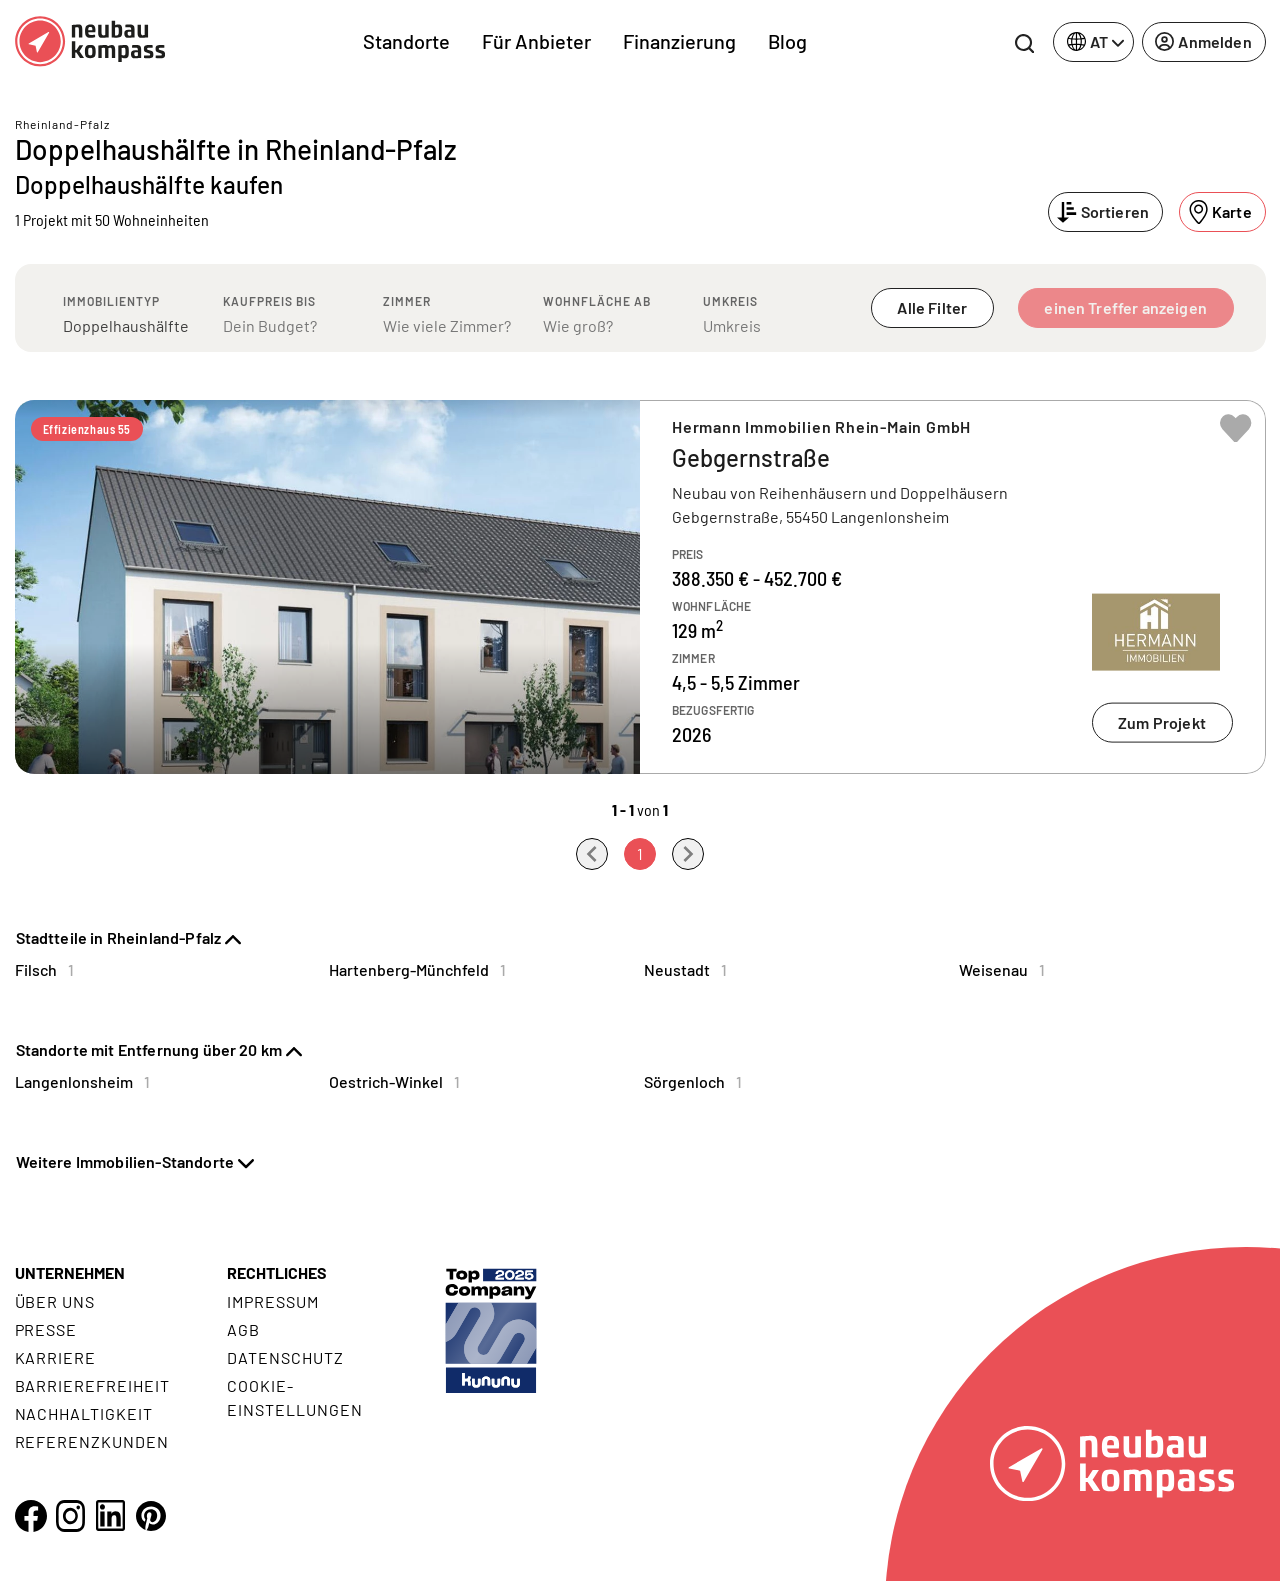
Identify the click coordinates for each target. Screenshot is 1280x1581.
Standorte (406, 41)
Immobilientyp (111, 301)
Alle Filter (932, 307)
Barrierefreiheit (92, 1385)
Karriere (56, 1357)
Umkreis (730, 301)
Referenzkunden (92, 1441)
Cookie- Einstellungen (294, 1397)
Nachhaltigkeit (84, 1413)
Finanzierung (679, 41)
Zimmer (407, 301)
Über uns (55, 1301)
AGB (243, 1329)
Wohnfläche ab (597, 301)
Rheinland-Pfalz (62, 124)
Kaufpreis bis (269, 301)
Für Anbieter (536, 41)
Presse (46, 1329)
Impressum (273, 1301)
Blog (787, 41)
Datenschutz (285, 1357)
